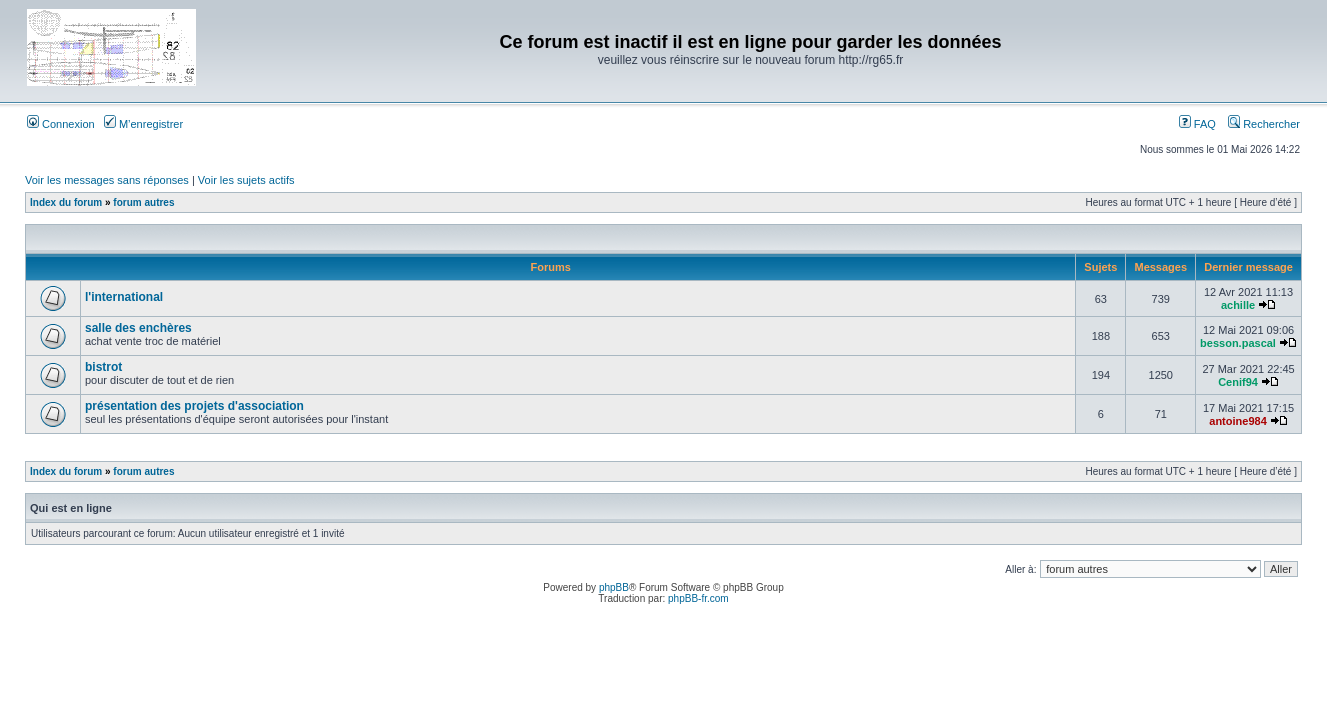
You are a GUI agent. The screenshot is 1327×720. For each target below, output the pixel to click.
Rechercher (1264, 124)
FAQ (1197, 124)
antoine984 (1237, 421)
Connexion (61, 124)
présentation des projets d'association (194, 406)
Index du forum (66, 202)
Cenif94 (1238, 382)
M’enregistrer (143, 124)
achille (1238, 305)
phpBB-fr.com (698, 598)
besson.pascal (1238, 343)
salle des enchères (138, 328)
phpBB (614, 587)
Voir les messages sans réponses (107, 180)
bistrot (103, 367)
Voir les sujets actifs (246, 180)
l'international (124, 297)
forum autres (143, 202)
